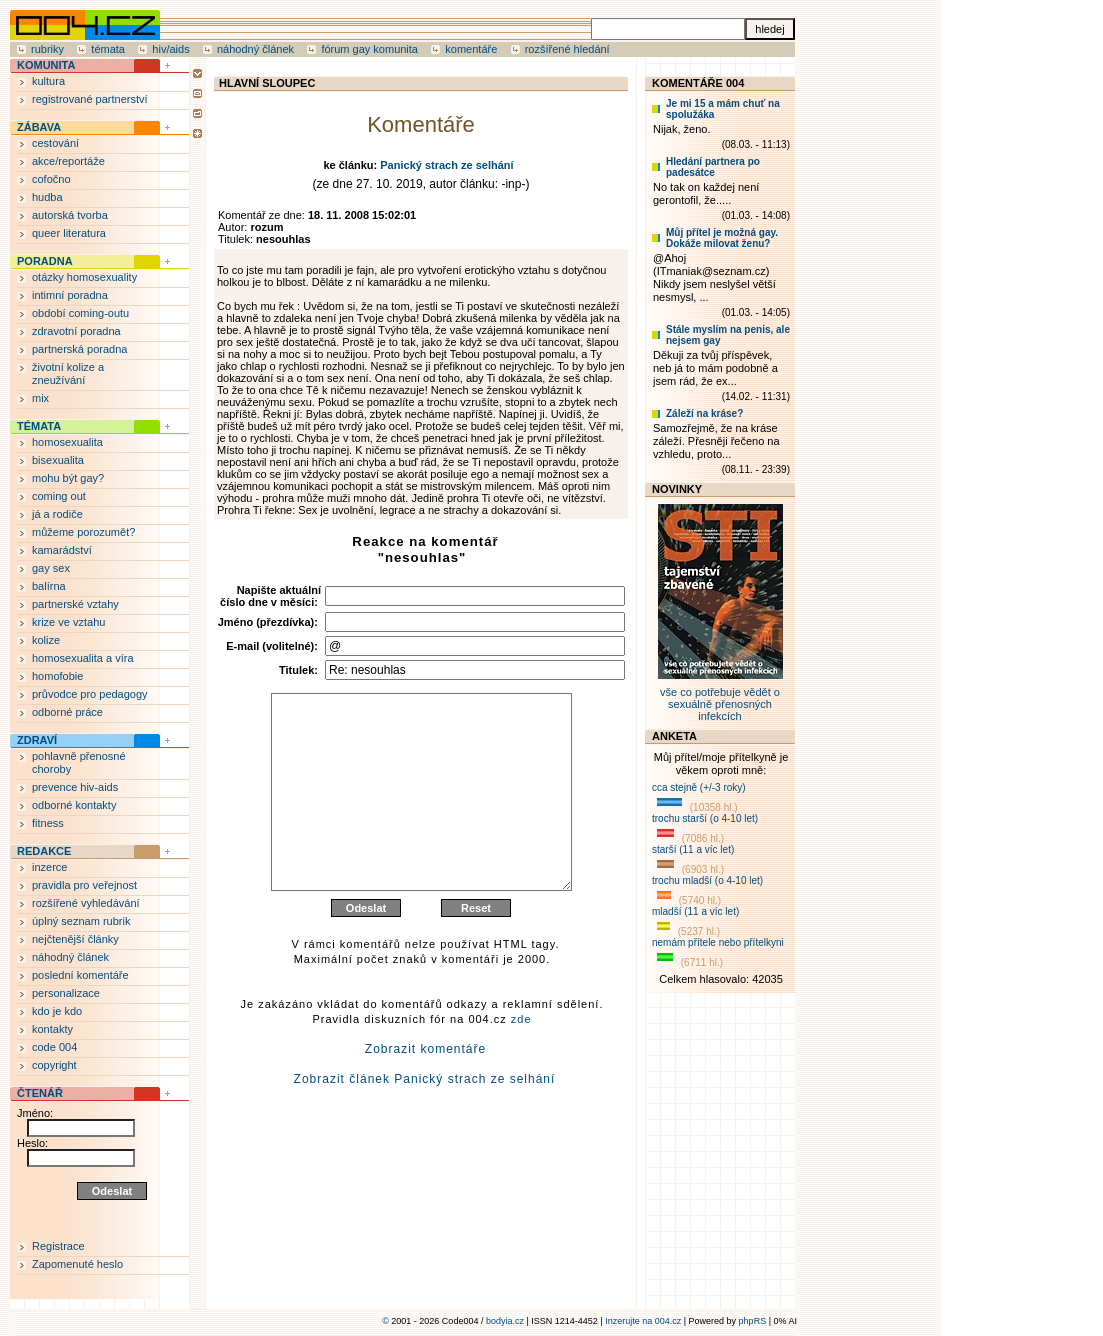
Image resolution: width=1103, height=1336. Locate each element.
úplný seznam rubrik (81, 921)
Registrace (58, 1246)
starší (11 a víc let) (693, 849)
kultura (48, 81)
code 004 (54, 1047)
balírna (49, 586)
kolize (46, 640)
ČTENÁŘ (40, 1093)
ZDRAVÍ (37, 740)
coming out (59, 496)
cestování (55, 143)
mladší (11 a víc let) (695, 911)
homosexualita (67, 442)
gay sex (51, 568)
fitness (48, 823)
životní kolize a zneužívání (68, 373)
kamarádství (62, 550)
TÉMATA (39, 426)
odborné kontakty (74, 805)
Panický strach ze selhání (446, 165)
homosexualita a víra (83, 658)
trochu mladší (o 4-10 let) (707, 880)
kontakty (52, 1029)
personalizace (66, 993)
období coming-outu (80, 313)
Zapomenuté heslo (77, 1264)
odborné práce (67, 712)
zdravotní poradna (76, 331)
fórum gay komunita (369, 49)
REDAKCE (44, 851)
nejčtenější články (75, 939)
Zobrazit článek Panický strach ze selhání (425, 1127)
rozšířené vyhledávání (86, 903)
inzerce (49, 867)
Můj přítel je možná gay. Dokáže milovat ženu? (722, 238)
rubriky (47, 49)
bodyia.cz (505, 1321)
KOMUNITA (46, 65)
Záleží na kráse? (704, 413)
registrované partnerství (90, 99)
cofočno (51, 179)
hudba (47, 197)
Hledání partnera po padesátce (713, 167)
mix (40, 398)
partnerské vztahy (75, 604)
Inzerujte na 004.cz (643, 1321)
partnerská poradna (79, 349)
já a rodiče (57, 514)
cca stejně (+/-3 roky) (699, 787)
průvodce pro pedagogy (90, 694)
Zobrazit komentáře (425, 1097)
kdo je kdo (57, 1011)
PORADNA (45, 261)
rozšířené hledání (567, 49)
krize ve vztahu (68, 622)
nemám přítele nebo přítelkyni (718, 942)
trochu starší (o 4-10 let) (705, 818)
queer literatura (69, 233)
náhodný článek (255, 49)
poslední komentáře (80, 975)
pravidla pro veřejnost (84, 885)
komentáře (471, 49)
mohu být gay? (68, 478)
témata (108, 49)
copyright (54, 1065)
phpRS (753, 1321)
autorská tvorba (70, 215)
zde (521, 1067)
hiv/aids (170, 49)
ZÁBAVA (39, 127)
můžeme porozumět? (83, 532)
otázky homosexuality (84, 277)
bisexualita (58, 460)
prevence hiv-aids (75, 787)
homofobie (57, 676)
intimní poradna (70, 295)
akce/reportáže (68, 161)
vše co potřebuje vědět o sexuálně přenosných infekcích (720, 698)
